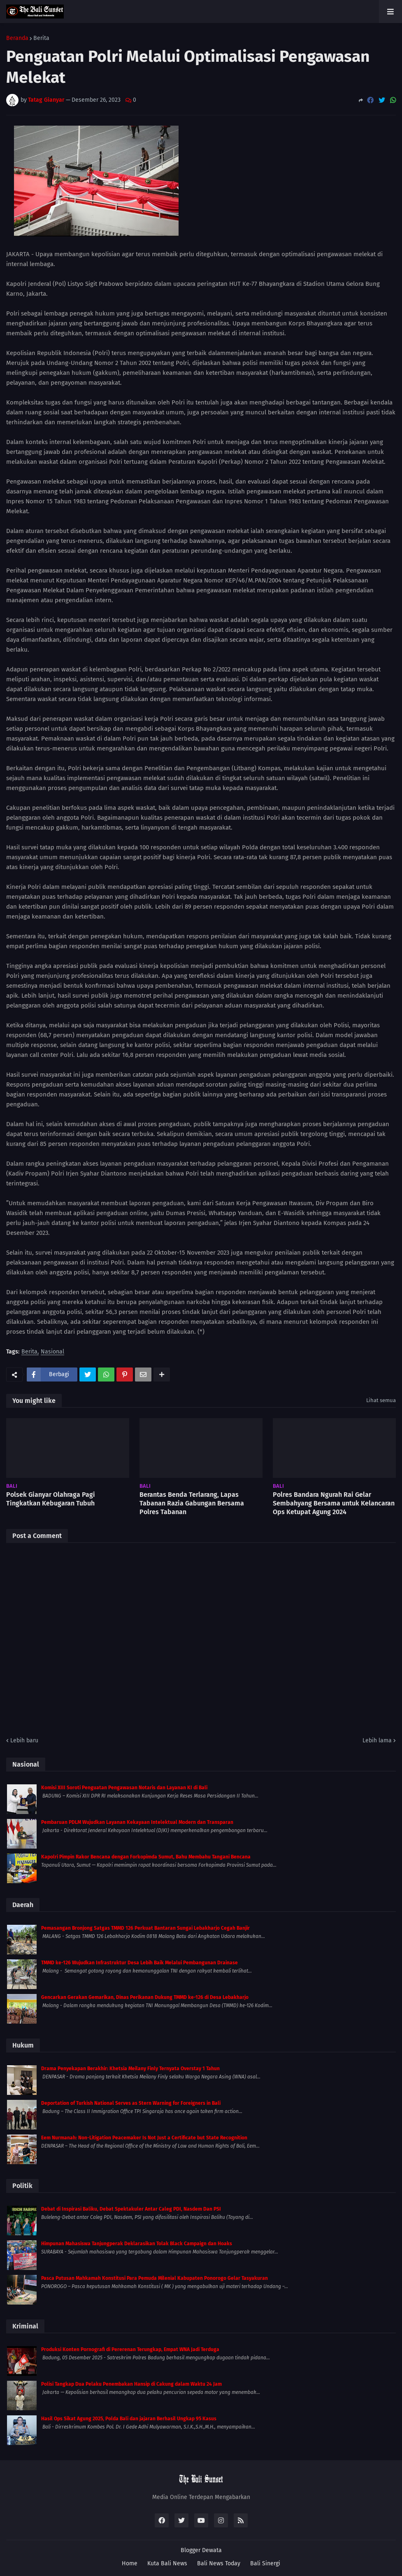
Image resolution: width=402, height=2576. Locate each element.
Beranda (17, 38)
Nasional (52, 1352)
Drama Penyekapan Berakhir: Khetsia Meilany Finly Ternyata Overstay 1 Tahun (130, 2068)
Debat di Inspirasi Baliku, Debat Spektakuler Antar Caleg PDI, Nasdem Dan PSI (131, 2209)
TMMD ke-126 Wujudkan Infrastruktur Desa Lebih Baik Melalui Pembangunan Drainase (139, 1963)
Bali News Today (218, 2563)
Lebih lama (377, 1740)
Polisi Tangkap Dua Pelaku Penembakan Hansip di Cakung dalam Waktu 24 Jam (131, 2384)
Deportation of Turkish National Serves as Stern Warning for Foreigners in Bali (131, 2103)
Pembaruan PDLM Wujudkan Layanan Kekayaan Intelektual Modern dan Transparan (137, 1822)
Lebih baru (24, 1740)
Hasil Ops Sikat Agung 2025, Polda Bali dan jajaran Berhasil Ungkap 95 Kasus (128, 2419)
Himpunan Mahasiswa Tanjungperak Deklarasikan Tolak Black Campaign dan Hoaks (136, 2243)
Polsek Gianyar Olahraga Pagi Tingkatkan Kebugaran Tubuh (50, 1499)
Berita (41, 38)
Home (129, 2563)
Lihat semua (381, 1400)
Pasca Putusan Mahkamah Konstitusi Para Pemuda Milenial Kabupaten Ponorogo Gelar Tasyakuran (154, 2278)
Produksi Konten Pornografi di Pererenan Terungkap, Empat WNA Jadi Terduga (130, 2349)
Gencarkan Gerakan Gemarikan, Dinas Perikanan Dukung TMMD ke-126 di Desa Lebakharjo (145, 1997)
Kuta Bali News (167, 2563)
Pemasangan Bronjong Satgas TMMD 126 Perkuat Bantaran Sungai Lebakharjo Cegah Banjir (145, 1928)
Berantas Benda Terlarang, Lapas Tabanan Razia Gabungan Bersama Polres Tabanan (191, 1503)
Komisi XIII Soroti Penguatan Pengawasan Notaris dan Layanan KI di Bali (124, 1788)
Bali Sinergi (265, 2563)
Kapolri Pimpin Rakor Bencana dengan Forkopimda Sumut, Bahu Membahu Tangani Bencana (146, 1857)
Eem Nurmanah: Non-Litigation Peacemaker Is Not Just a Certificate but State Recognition (144, 2138)
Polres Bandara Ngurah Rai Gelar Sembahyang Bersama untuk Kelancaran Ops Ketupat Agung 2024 (334, 1503)
